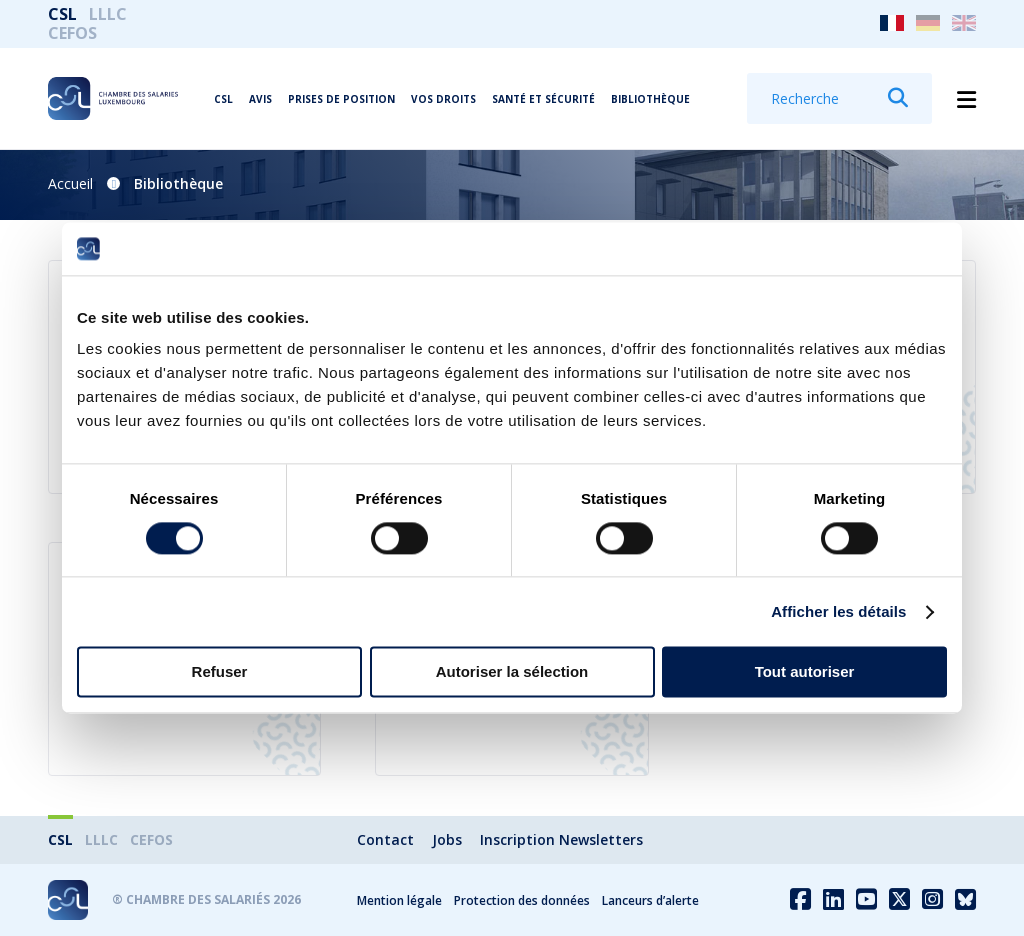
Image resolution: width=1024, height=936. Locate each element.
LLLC (108, 14)
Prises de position (341, 99)
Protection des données (522, 900)
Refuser (220, 672)
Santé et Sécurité (543, 99)
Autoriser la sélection (512, 672)
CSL (62, 14)
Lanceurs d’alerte (650, 900)
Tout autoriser (805, 672)
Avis (260, 99)
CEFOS (72, 33)
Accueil (70, 183)
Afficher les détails (838, 611)
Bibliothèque (650, 99)
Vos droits (443, 99)
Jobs (447, 839)
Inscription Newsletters (561, 839)
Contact (385, 839)
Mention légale (399, 900)
